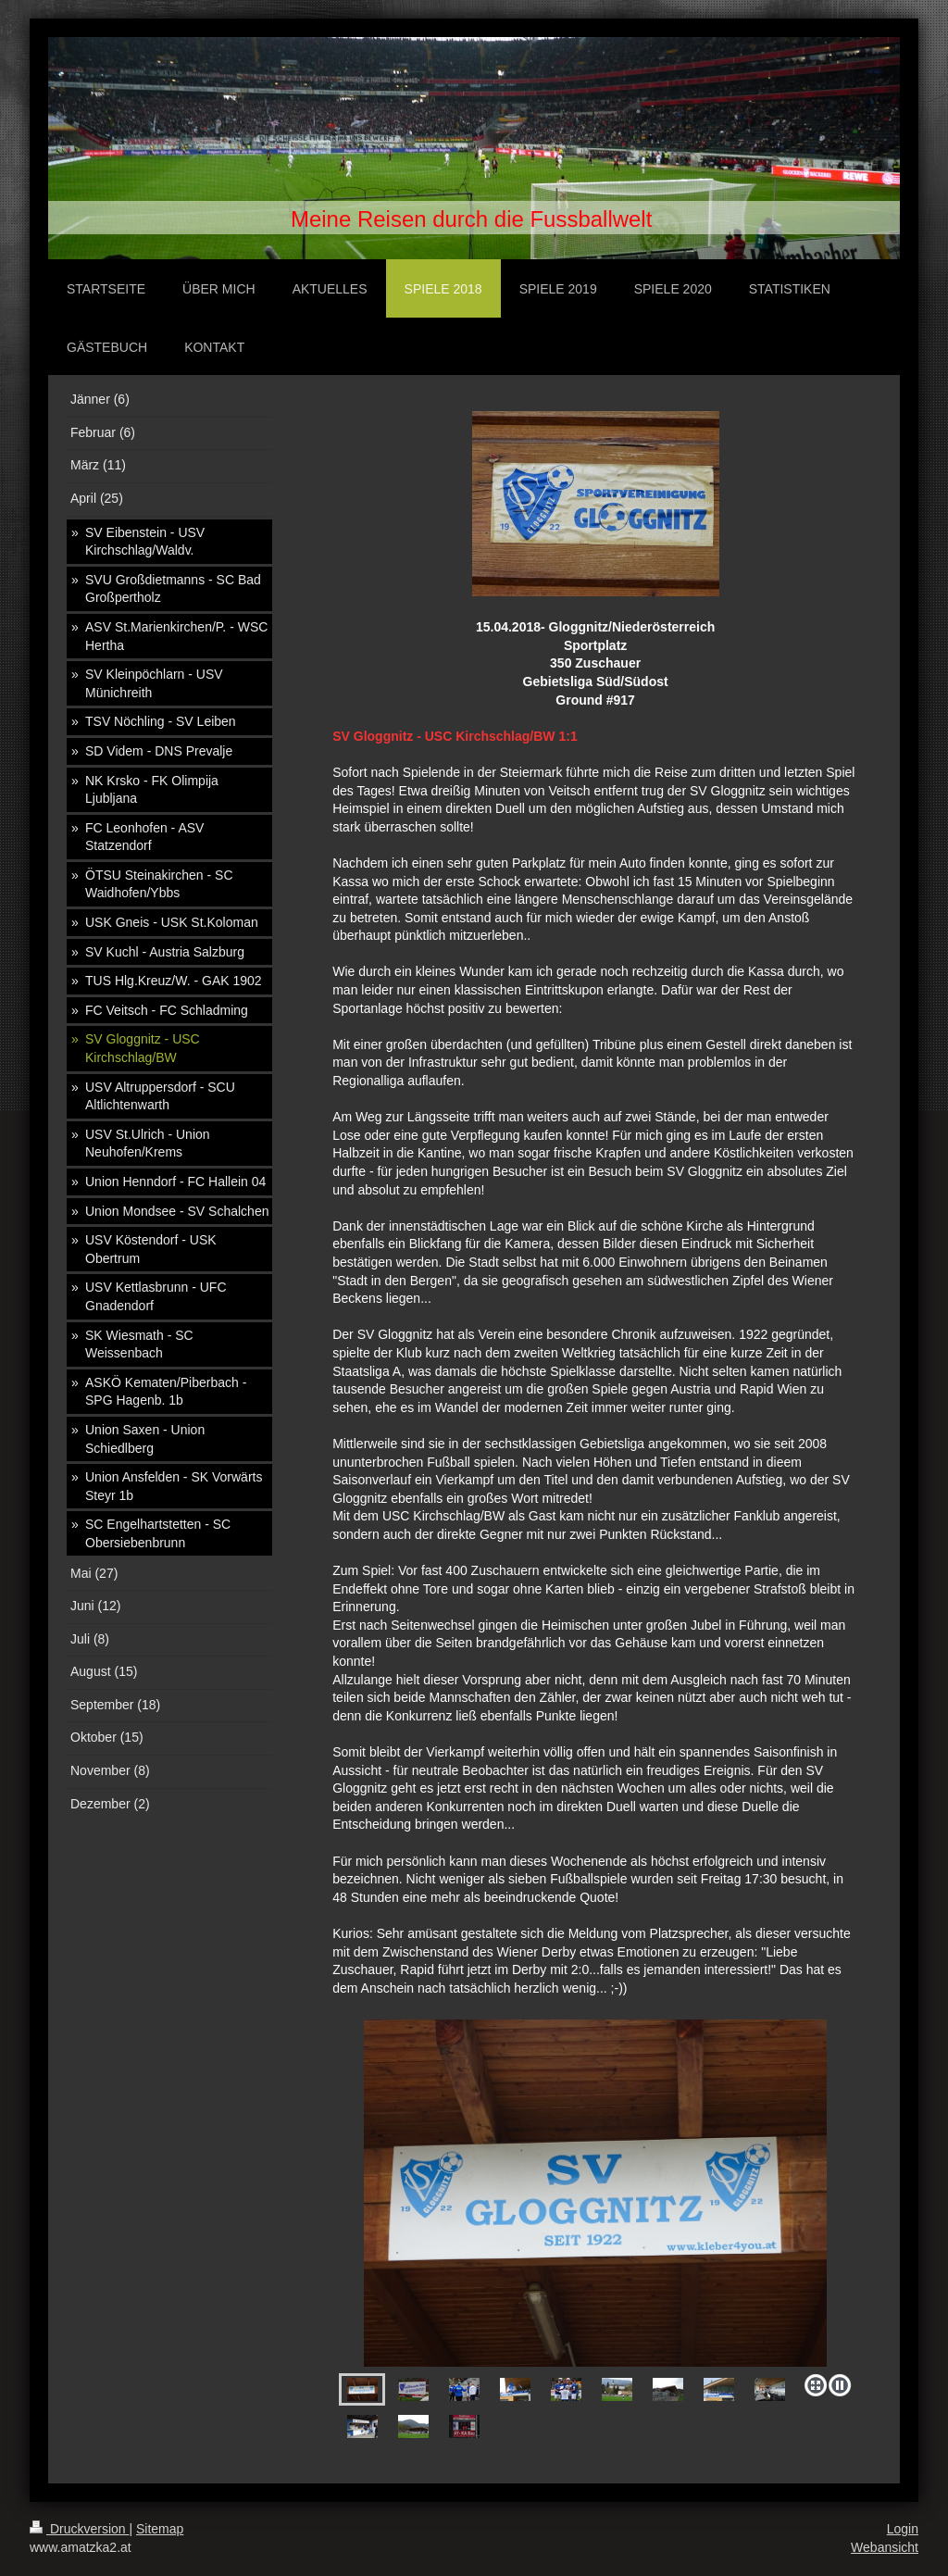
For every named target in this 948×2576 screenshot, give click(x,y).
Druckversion (79, 2528)
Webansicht (884, 2547)
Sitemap (159, 2528)
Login (902, 2528)
